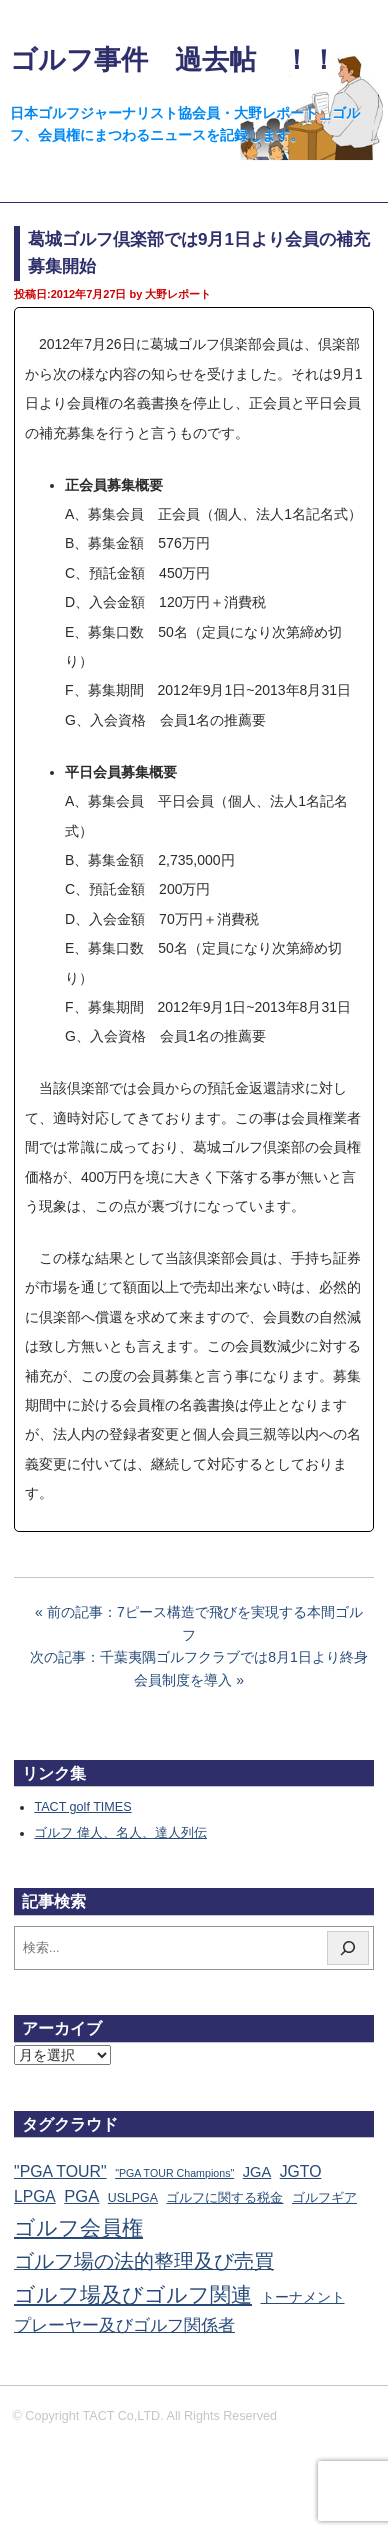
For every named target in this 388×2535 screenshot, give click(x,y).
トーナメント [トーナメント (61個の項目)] (303, 2297)
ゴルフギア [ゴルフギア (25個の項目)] (324, 2198)
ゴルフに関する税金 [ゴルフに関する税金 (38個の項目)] (224, 2197)
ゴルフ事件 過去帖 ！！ (173, 59)
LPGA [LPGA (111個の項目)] (35, 2196)
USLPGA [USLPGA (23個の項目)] (133, 2198)
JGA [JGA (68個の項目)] (257, 2172)
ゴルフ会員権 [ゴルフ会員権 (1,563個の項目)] (78, 2228)
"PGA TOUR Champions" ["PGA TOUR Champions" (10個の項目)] (174, 2173)
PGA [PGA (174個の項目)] (81, 2196)
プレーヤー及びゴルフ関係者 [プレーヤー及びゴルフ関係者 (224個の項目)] (124, 2325)
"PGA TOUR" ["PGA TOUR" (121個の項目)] (60, 2171)
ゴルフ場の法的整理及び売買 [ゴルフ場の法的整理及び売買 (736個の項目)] (144, 2261)
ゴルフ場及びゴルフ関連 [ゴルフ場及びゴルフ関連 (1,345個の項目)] (133, 2294)
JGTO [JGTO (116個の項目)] (301, 2171)
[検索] (348, 1948)
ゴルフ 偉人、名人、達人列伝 (120, 1833)
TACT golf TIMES (82, 1807)
